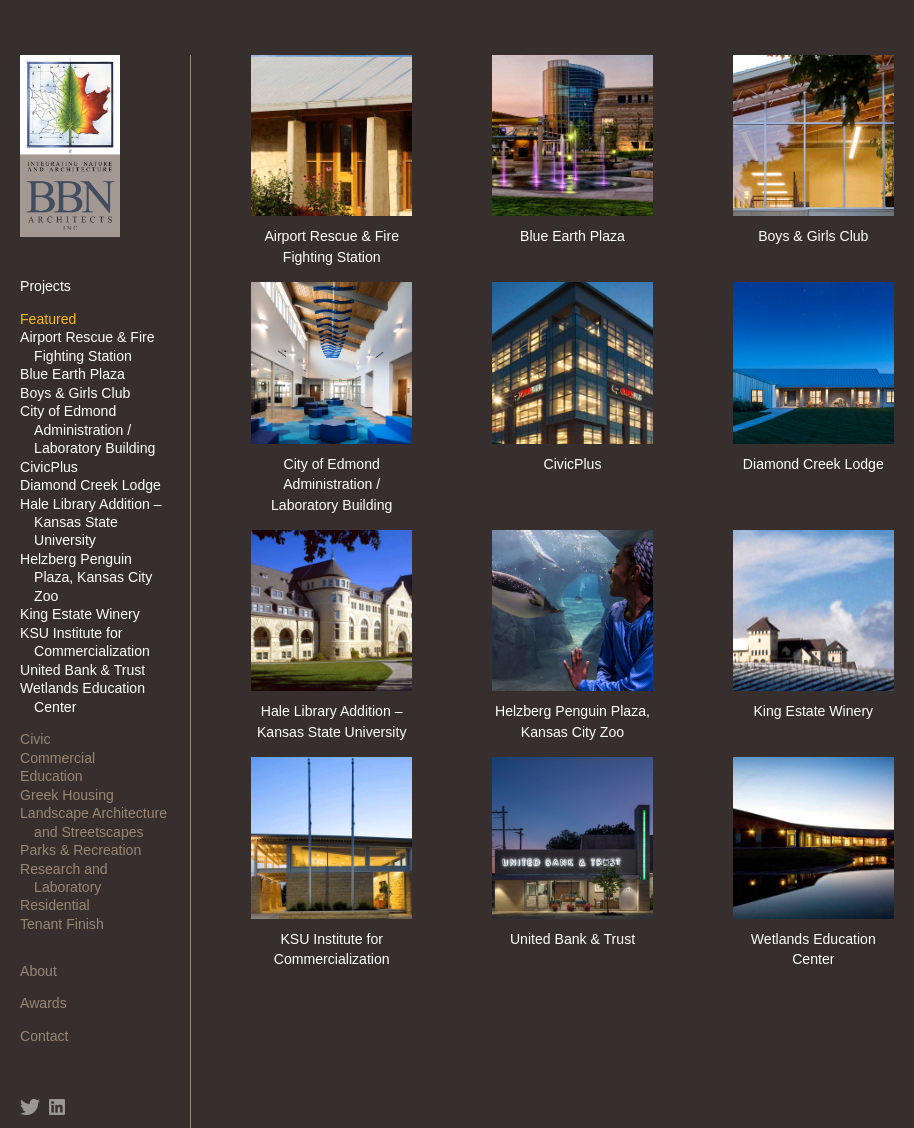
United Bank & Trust (89, 670)
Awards (50, 1003)
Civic (42, 739)
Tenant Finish (69, 924)
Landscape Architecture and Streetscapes (100, 822)
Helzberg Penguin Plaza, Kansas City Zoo (93, 577)
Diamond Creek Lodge (97, 485)
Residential (62, 905)
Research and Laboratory (71, 878)
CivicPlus (56, 467)
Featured (55, 319)
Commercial (64, 758)
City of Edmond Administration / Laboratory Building (94, 429)
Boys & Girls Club (82, 393)
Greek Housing (74, 795)
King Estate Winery (87, 614)
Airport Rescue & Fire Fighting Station (94, 346)
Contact (51, 1036)
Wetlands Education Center (89, 697)
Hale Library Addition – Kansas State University (98, 522)
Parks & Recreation (87, 850)
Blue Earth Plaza (79, 374)
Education (58, 776)
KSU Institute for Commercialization (92, 642)
